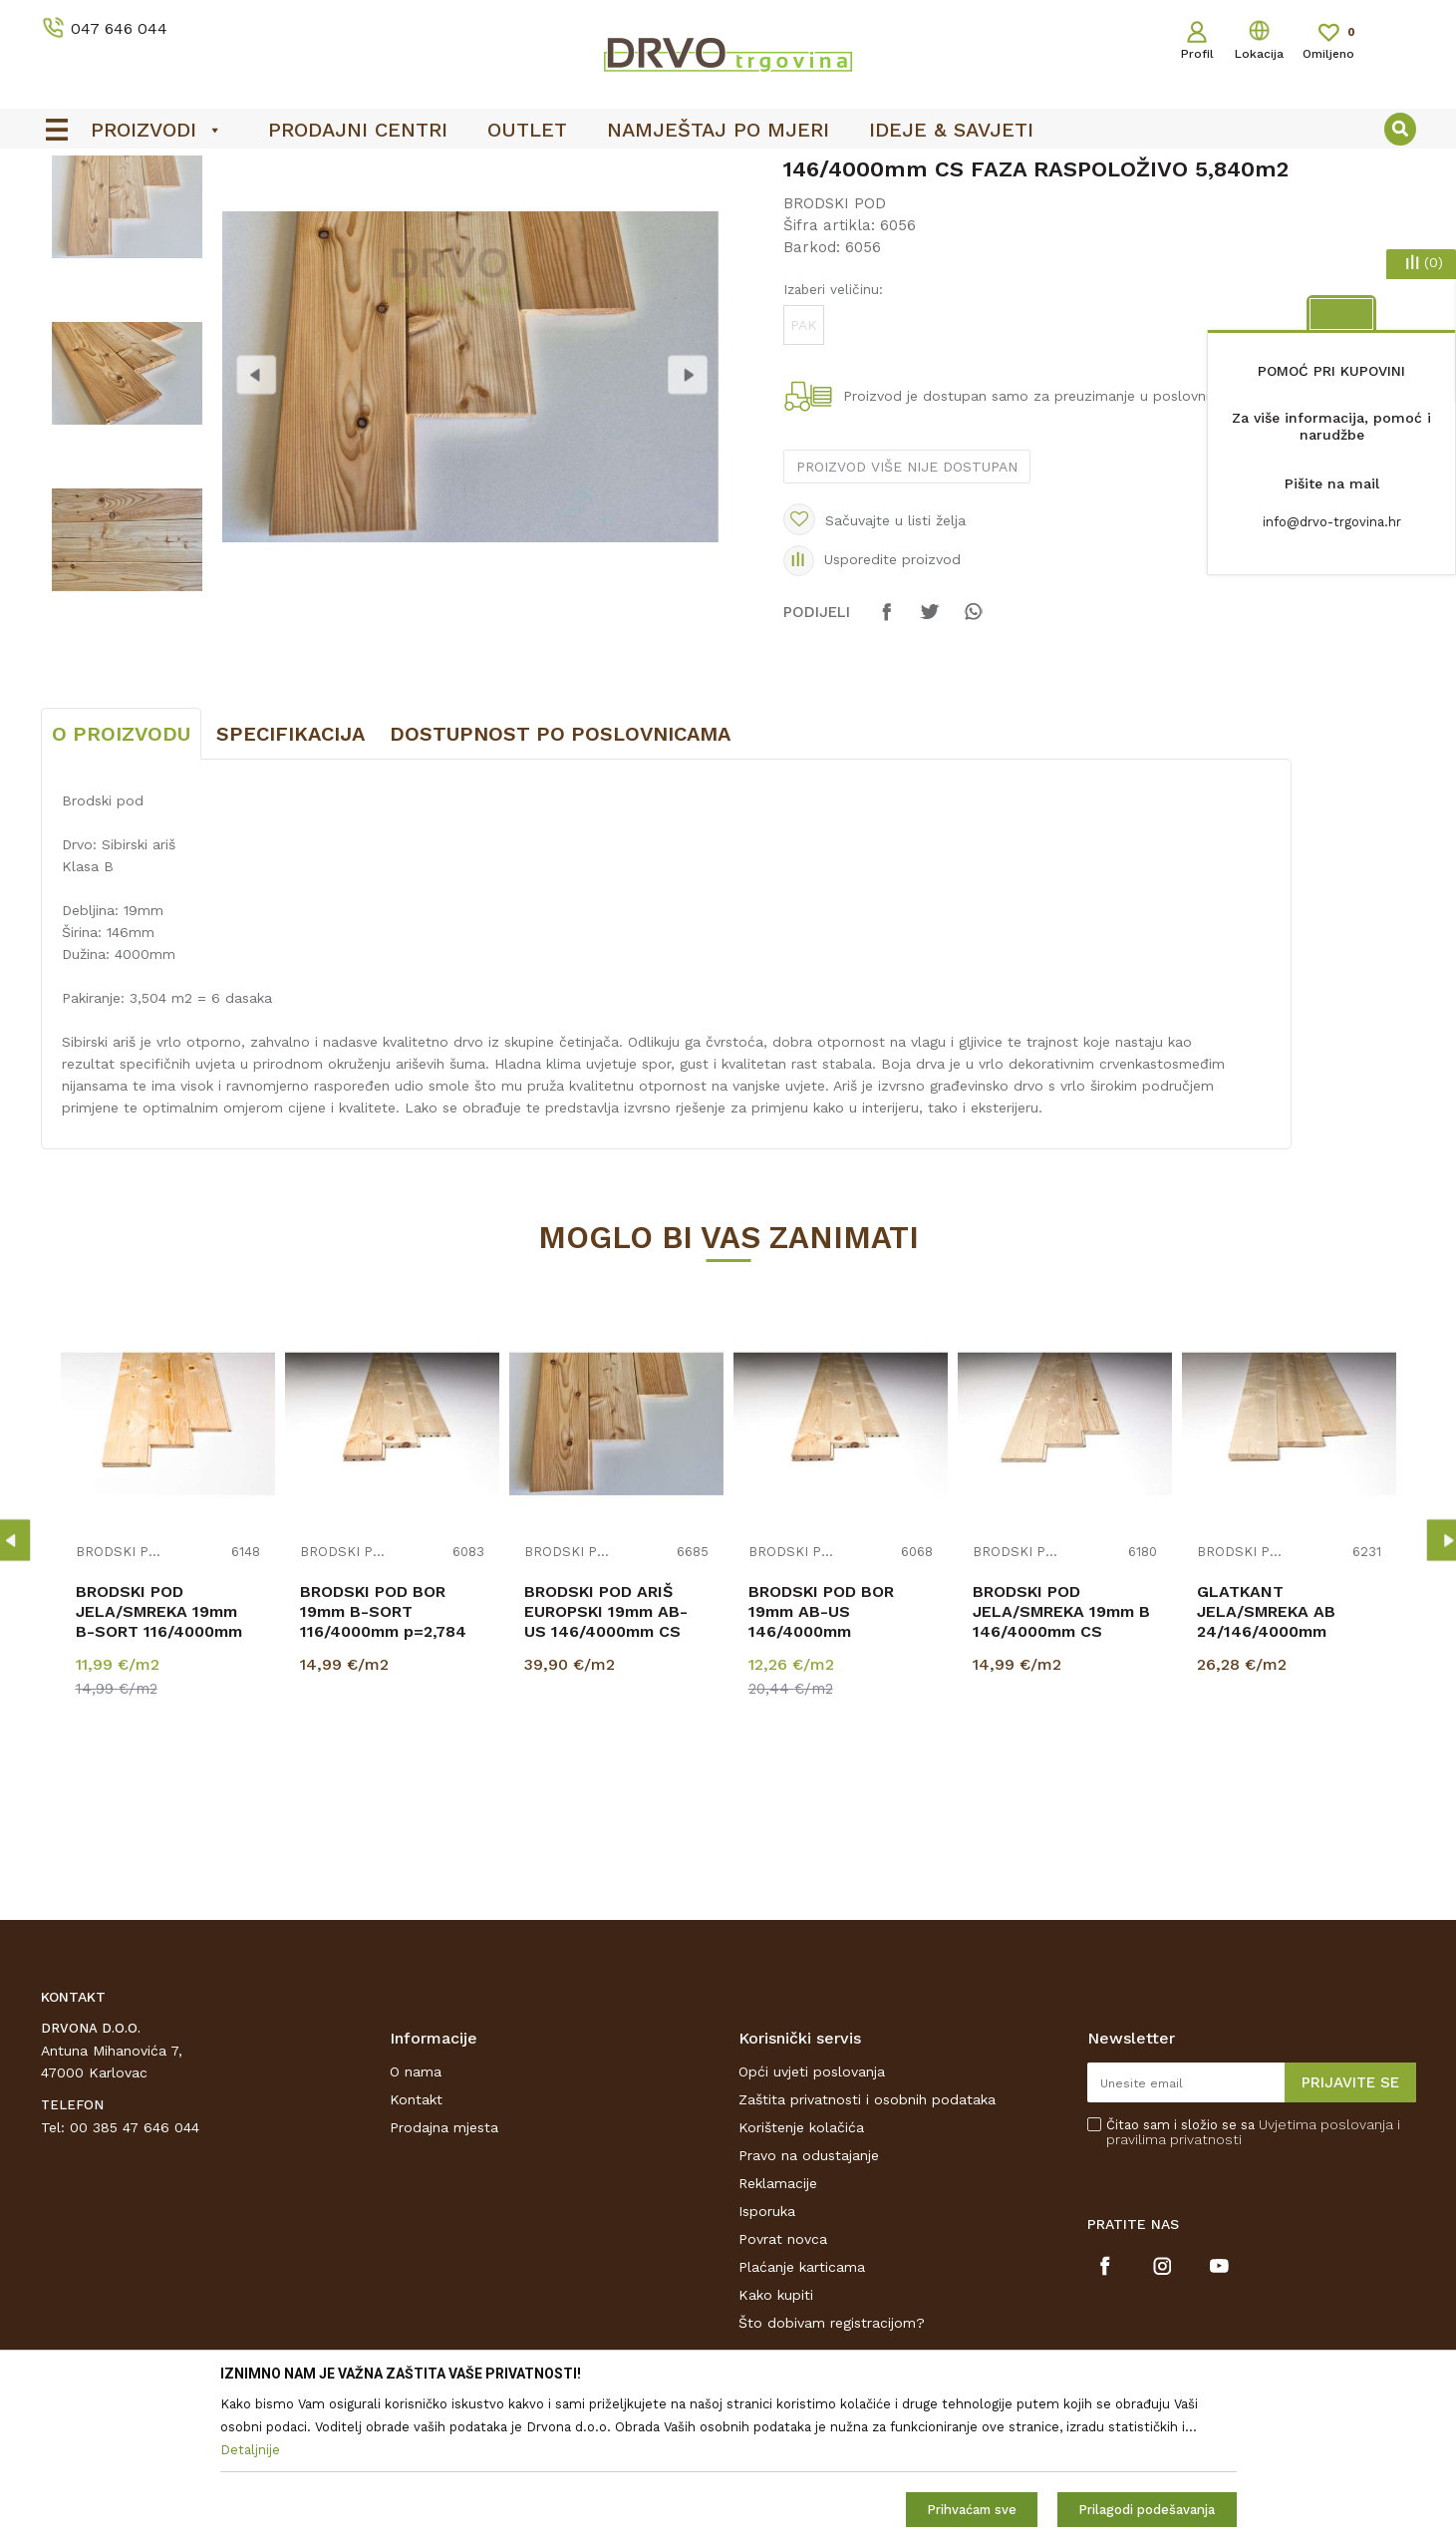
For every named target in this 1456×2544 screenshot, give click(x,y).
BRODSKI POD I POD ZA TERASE (220, 210)
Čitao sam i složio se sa (1253, 2281)
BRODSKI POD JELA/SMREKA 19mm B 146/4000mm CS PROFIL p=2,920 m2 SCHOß (1061, 1780)
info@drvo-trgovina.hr (1332, 521)
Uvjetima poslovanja (1326, 2273)
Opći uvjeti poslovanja (811, 2220)
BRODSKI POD (387, 210)
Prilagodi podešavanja (1146, 2509)
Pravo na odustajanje (808, 2304)
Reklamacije (777, 2332)
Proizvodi (70, 210)
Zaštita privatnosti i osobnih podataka (867, 2248)
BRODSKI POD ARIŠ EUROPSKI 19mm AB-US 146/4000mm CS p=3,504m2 (606, 1770)
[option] (728, 170)
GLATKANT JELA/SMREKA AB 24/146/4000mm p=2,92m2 (1266, 1770)
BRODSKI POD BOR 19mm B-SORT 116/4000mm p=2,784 (383, 1760)
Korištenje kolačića (801, 2276)
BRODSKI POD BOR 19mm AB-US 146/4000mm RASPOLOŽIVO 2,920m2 (840, 1770)
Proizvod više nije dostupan (907, 615)
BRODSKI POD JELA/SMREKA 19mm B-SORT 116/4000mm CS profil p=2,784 (159, 1770)
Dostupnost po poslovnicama (560, 882)
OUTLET (726, 170)
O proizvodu (121, 882)
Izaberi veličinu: (833, 438)
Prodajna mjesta (444, 2276)
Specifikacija (290, 882)
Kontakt (416, 2248)
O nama (415, 2220)
